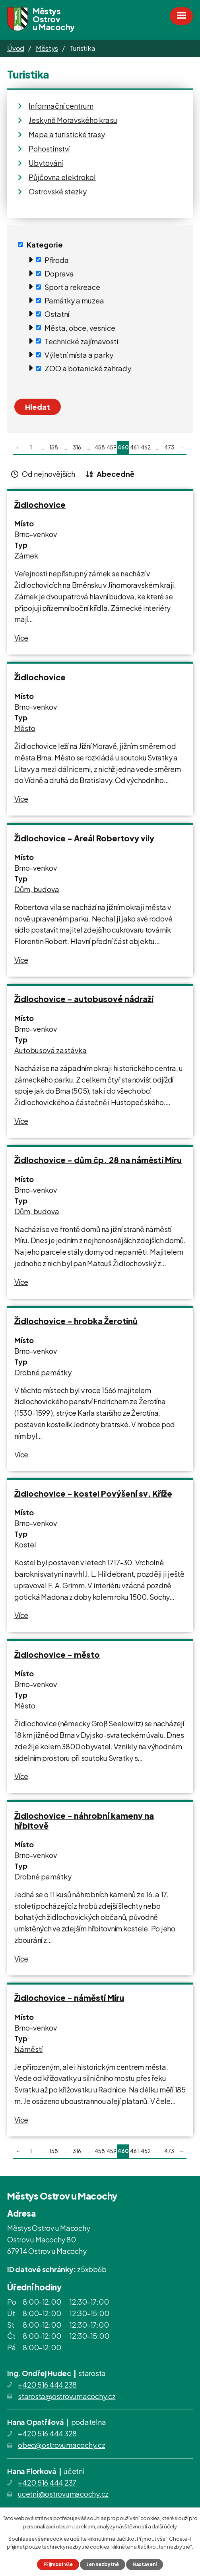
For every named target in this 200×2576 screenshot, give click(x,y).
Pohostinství (49, 148)
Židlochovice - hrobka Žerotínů (76, 1321)
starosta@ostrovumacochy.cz (67, 2396)
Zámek (26, 555)
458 (100, 447)
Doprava (59, 273)
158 (53, 447)
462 (146, 447)
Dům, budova (36, 889)
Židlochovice (40, 504)
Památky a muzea (74, 300)
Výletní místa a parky (79, 354)
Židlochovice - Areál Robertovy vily (84, 838)
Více (21, 637)
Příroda (57, 259)
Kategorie (45, 244)
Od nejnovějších (48, 473)
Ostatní (57, 314)
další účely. (164, 2526)
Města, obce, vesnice (80, 327)
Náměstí (28, 2049)
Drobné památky (43, 1372)
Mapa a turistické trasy (67, 134)
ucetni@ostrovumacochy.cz (63, 2493)
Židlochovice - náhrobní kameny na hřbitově (84, 1820)
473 (169, 447)
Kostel (25, 1544)
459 (112, 447)
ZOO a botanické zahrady (88, 368)
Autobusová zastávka (50, 1050)
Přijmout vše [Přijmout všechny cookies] (58, 2564)
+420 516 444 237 (47, 2482)
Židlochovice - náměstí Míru (69, 1997)
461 (134, 447)
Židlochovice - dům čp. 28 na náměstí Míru (98, 1160)
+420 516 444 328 (47, 2433)
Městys (47, 48)
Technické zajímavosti (81, 341)
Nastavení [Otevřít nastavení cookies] (144, 2564)
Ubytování (46, 162)
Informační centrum (61, 105)
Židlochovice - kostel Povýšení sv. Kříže (93, 1493)
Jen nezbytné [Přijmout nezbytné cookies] (103, 2564)
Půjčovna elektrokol (62, 177)
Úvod (15, 48)
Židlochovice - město (57, 1654)
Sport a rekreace (72, 287)
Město (24, 728)
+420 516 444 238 (47, 2384)
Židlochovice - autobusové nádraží (83, 999)
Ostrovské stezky (58, 191)
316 (77, 447)
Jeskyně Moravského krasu (73, 120)
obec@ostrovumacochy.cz (61, 2444)
